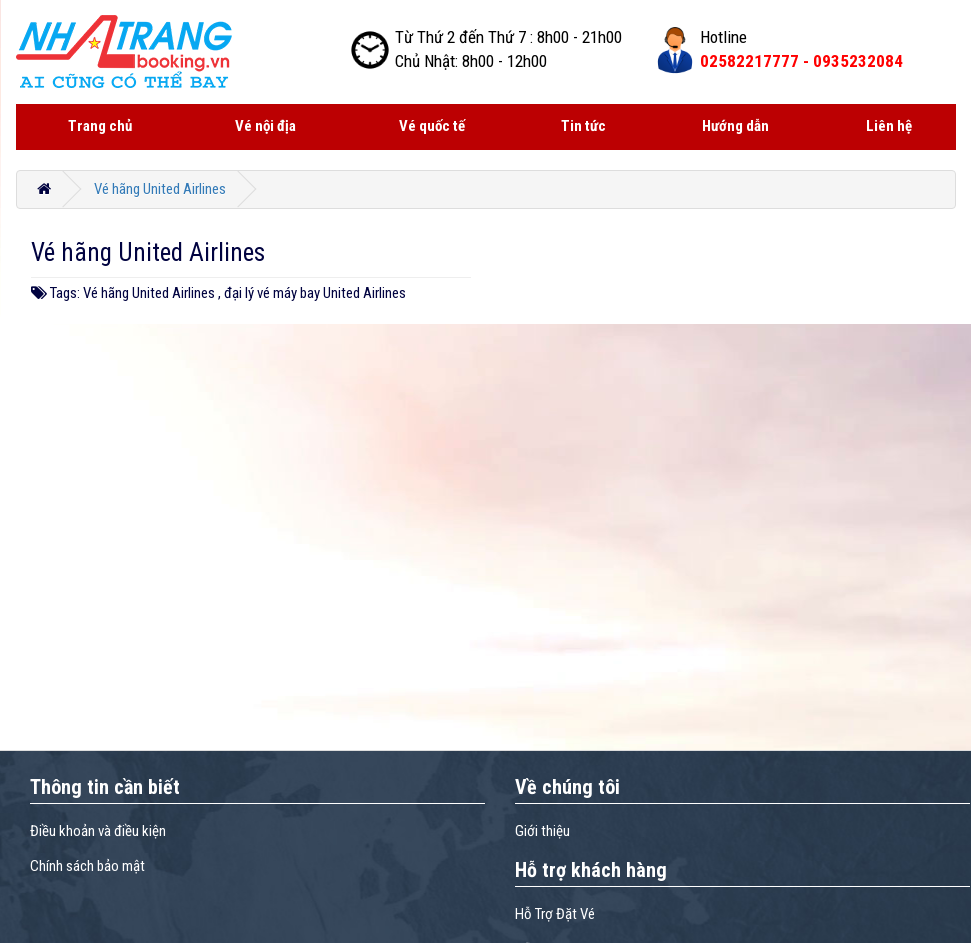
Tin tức (583, 126)
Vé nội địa (265, 126)
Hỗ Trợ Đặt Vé (555, 914)
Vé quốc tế (432, 126)
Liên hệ (889, 126)
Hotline (723, 37)
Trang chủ (100, 126)
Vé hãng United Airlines (160, 189)
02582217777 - (801, 61)
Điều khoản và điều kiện (98, 831)
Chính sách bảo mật (87, 866)
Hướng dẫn (735, 126)
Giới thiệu (542, 831)
